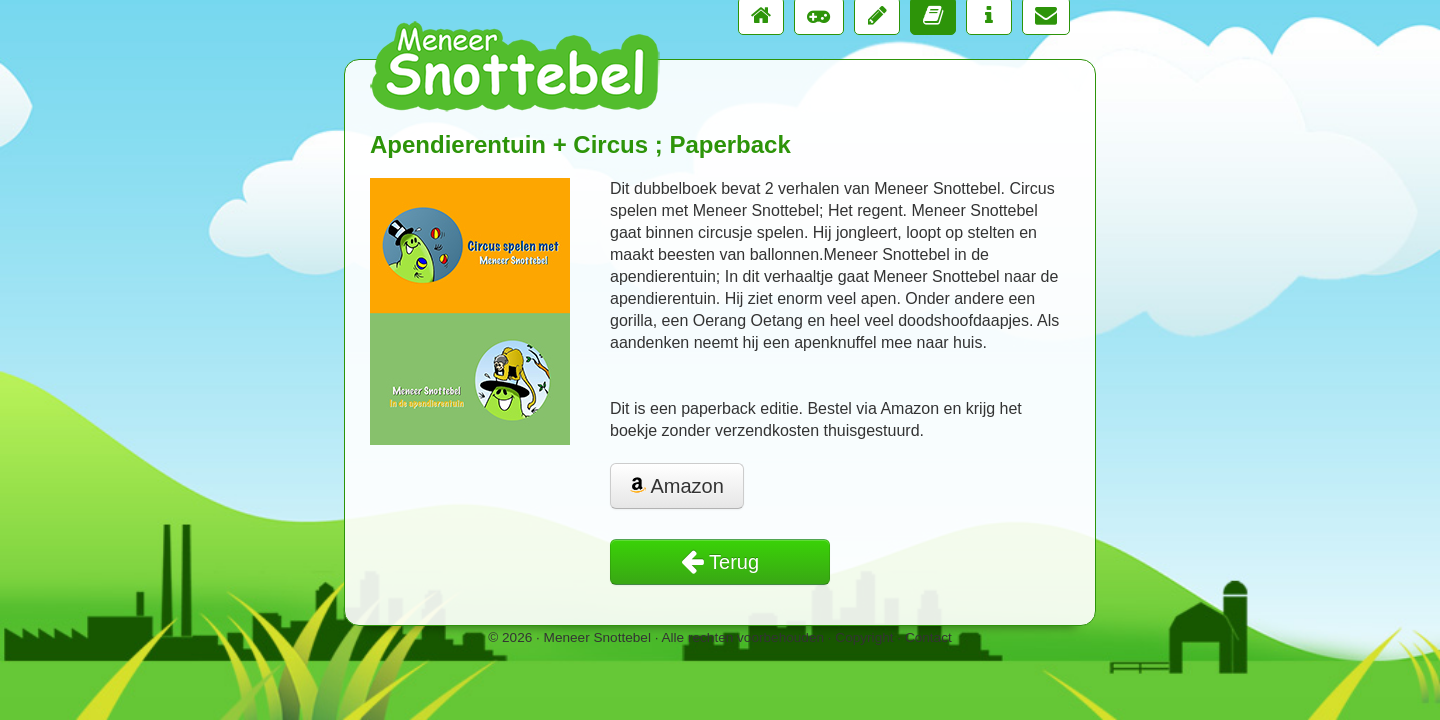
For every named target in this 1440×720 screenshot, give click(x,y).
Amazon (677, 486)
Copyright (864, 637)
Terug (720, 562)
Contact (928, 637)
